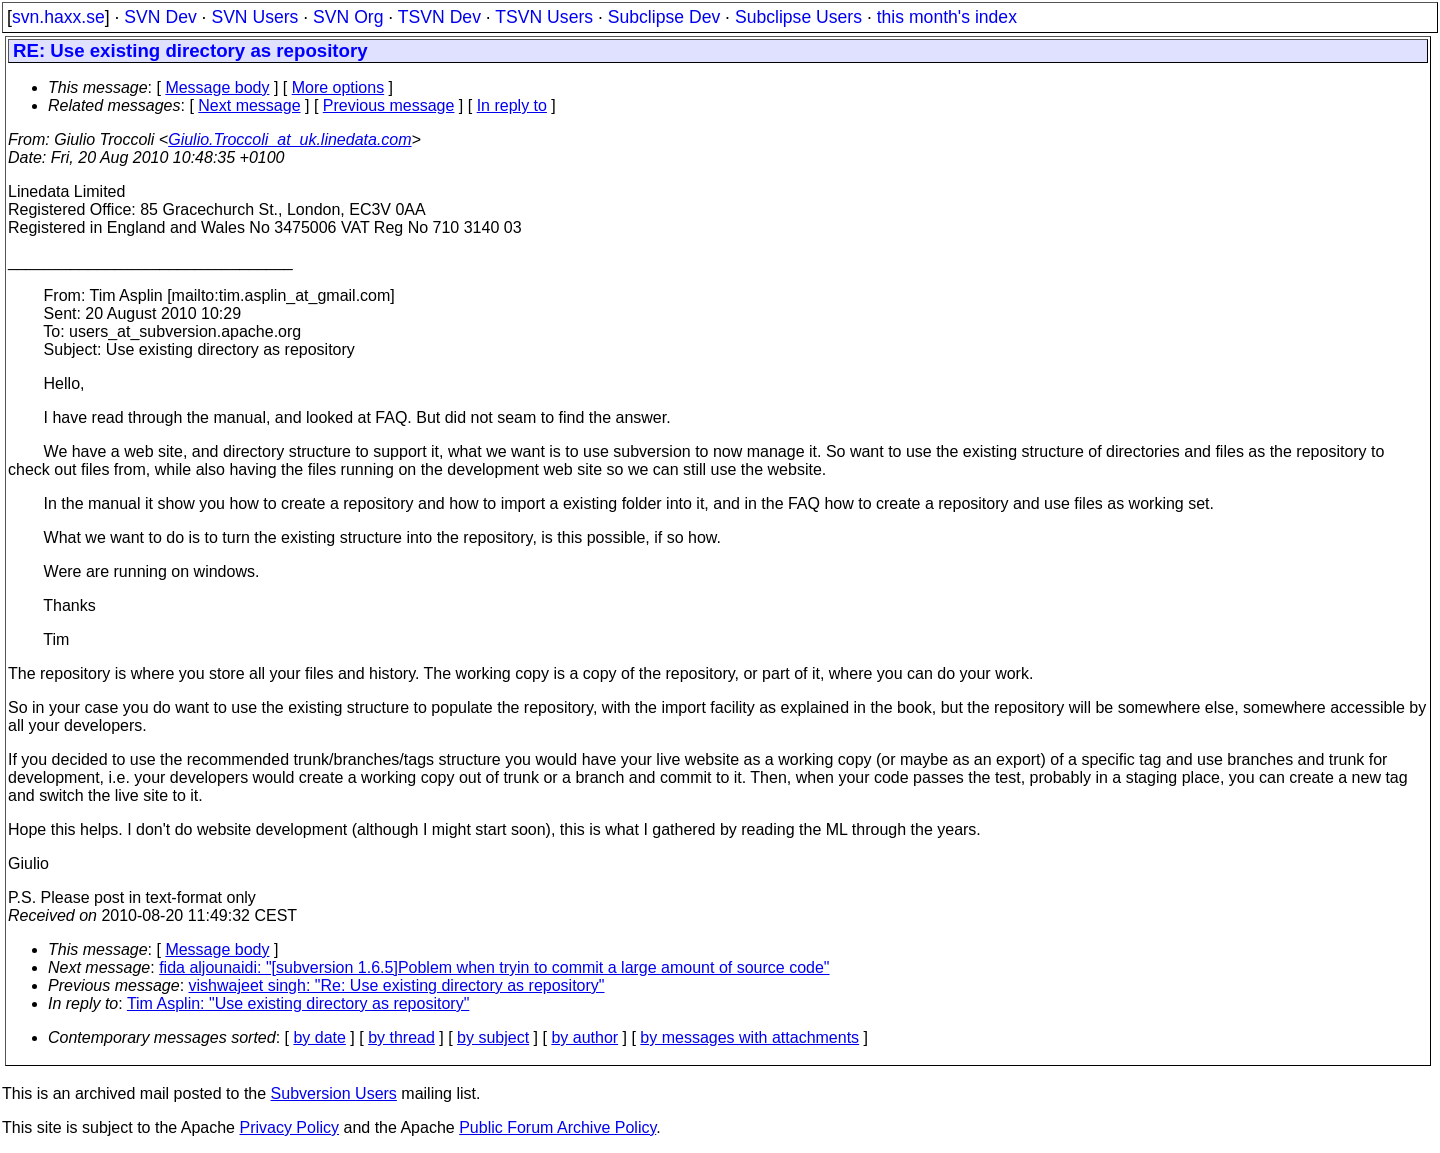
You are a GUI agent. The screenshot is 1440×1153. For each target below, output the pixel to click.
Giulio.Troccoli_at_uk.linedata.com (289, 139)
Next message (249, 105)
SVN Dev (160, 17)
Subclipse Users (798, 17)
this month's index (947, 17)
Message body (217, 87)
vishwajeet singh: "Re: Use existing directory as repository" (397, 985)
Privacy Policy (289, 1127)
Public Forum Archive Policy (557, 1127)
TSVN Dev (439, 17)
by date (319, 1037)
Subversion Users (334, 1093)
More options (338, 87)
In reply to (512, 105)
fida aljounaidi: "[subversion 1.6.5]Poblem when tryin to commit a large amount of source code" (494, 967)
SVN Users (254, 17)
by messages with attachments (749, 1037)
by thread (401, 1037)
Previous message (389, 105)
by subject (493, 1037)
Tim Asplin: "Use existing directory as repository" (298, 1003)
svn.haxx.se (58, 17)
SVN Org (348, 17)
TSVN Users (544, 17)
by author (584, 1037)
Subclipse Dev (664, 17)
